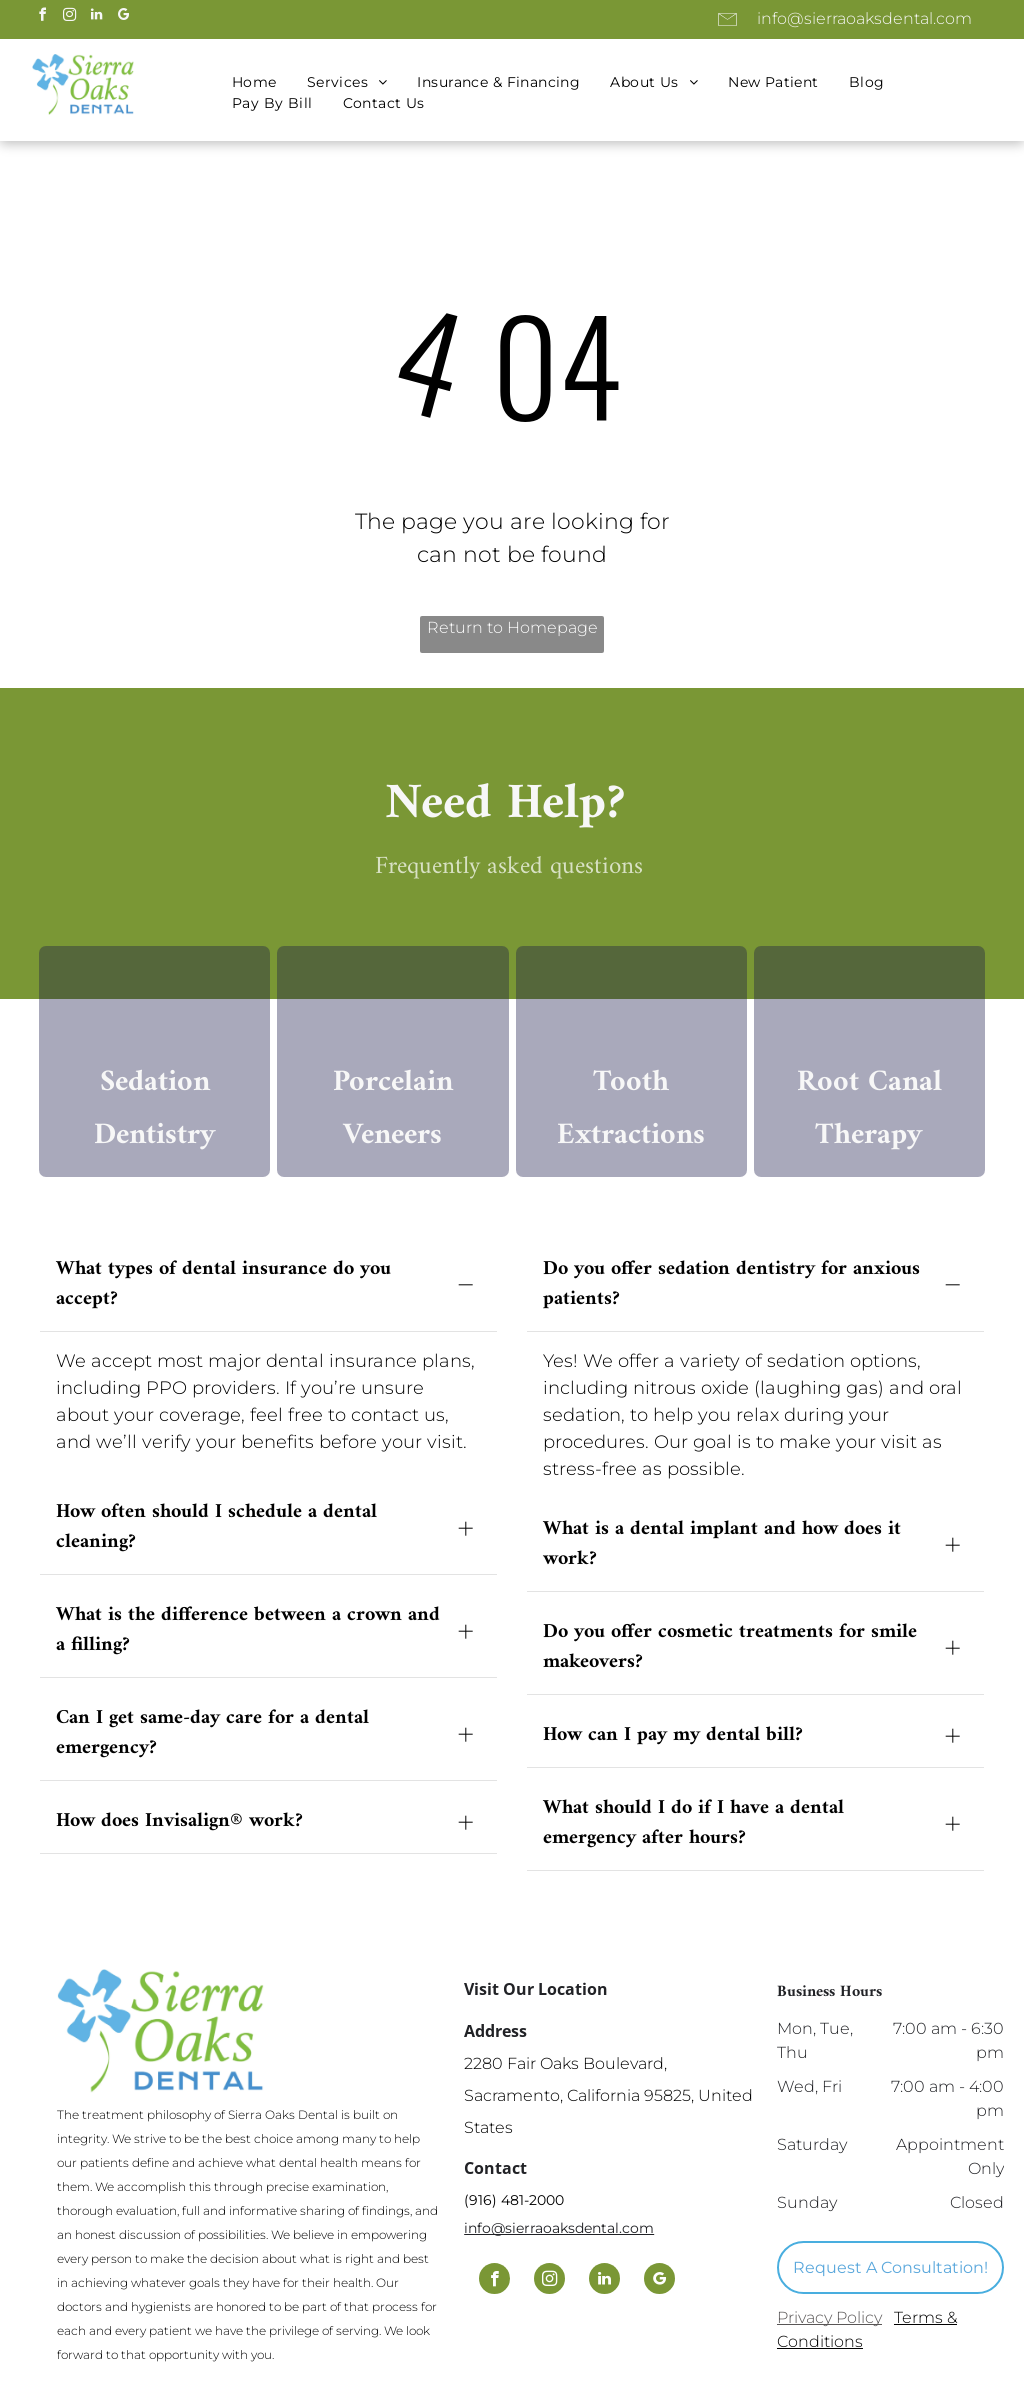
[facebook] (42, 17)
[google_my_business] (123, 17)
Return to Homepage (512, 627)
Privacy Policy (829, 2324)
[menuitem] (254, 82)
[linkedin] (96, 17)
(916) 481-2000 (514, 2207)
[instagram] (69, 17)
